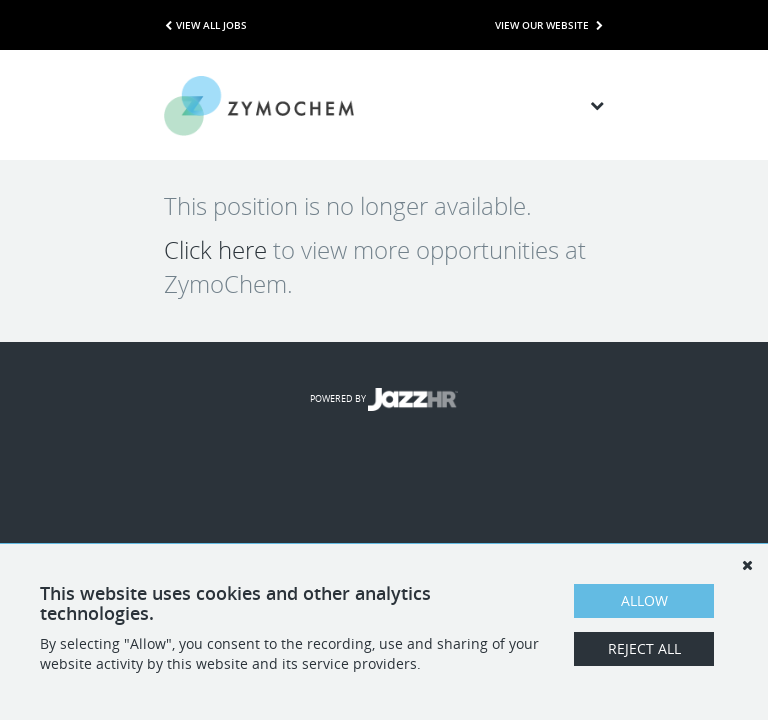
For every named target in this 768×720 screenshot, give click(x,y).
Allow (644, 600)
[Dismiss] (747, 565)
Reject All (644, 648)
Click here (215, 250)
